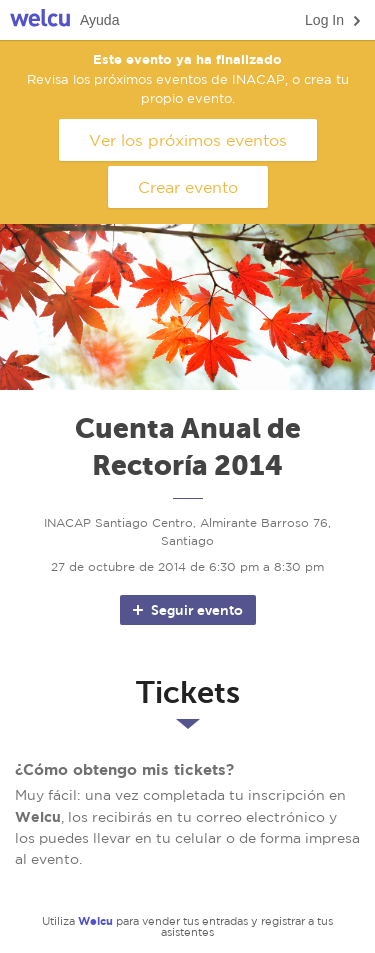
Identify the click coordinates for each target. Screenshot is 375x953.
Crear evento (188, 187)
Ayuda (99, 20)
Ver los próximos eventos (188, 140)
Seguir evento (186, 610)
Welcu (40, 20)
